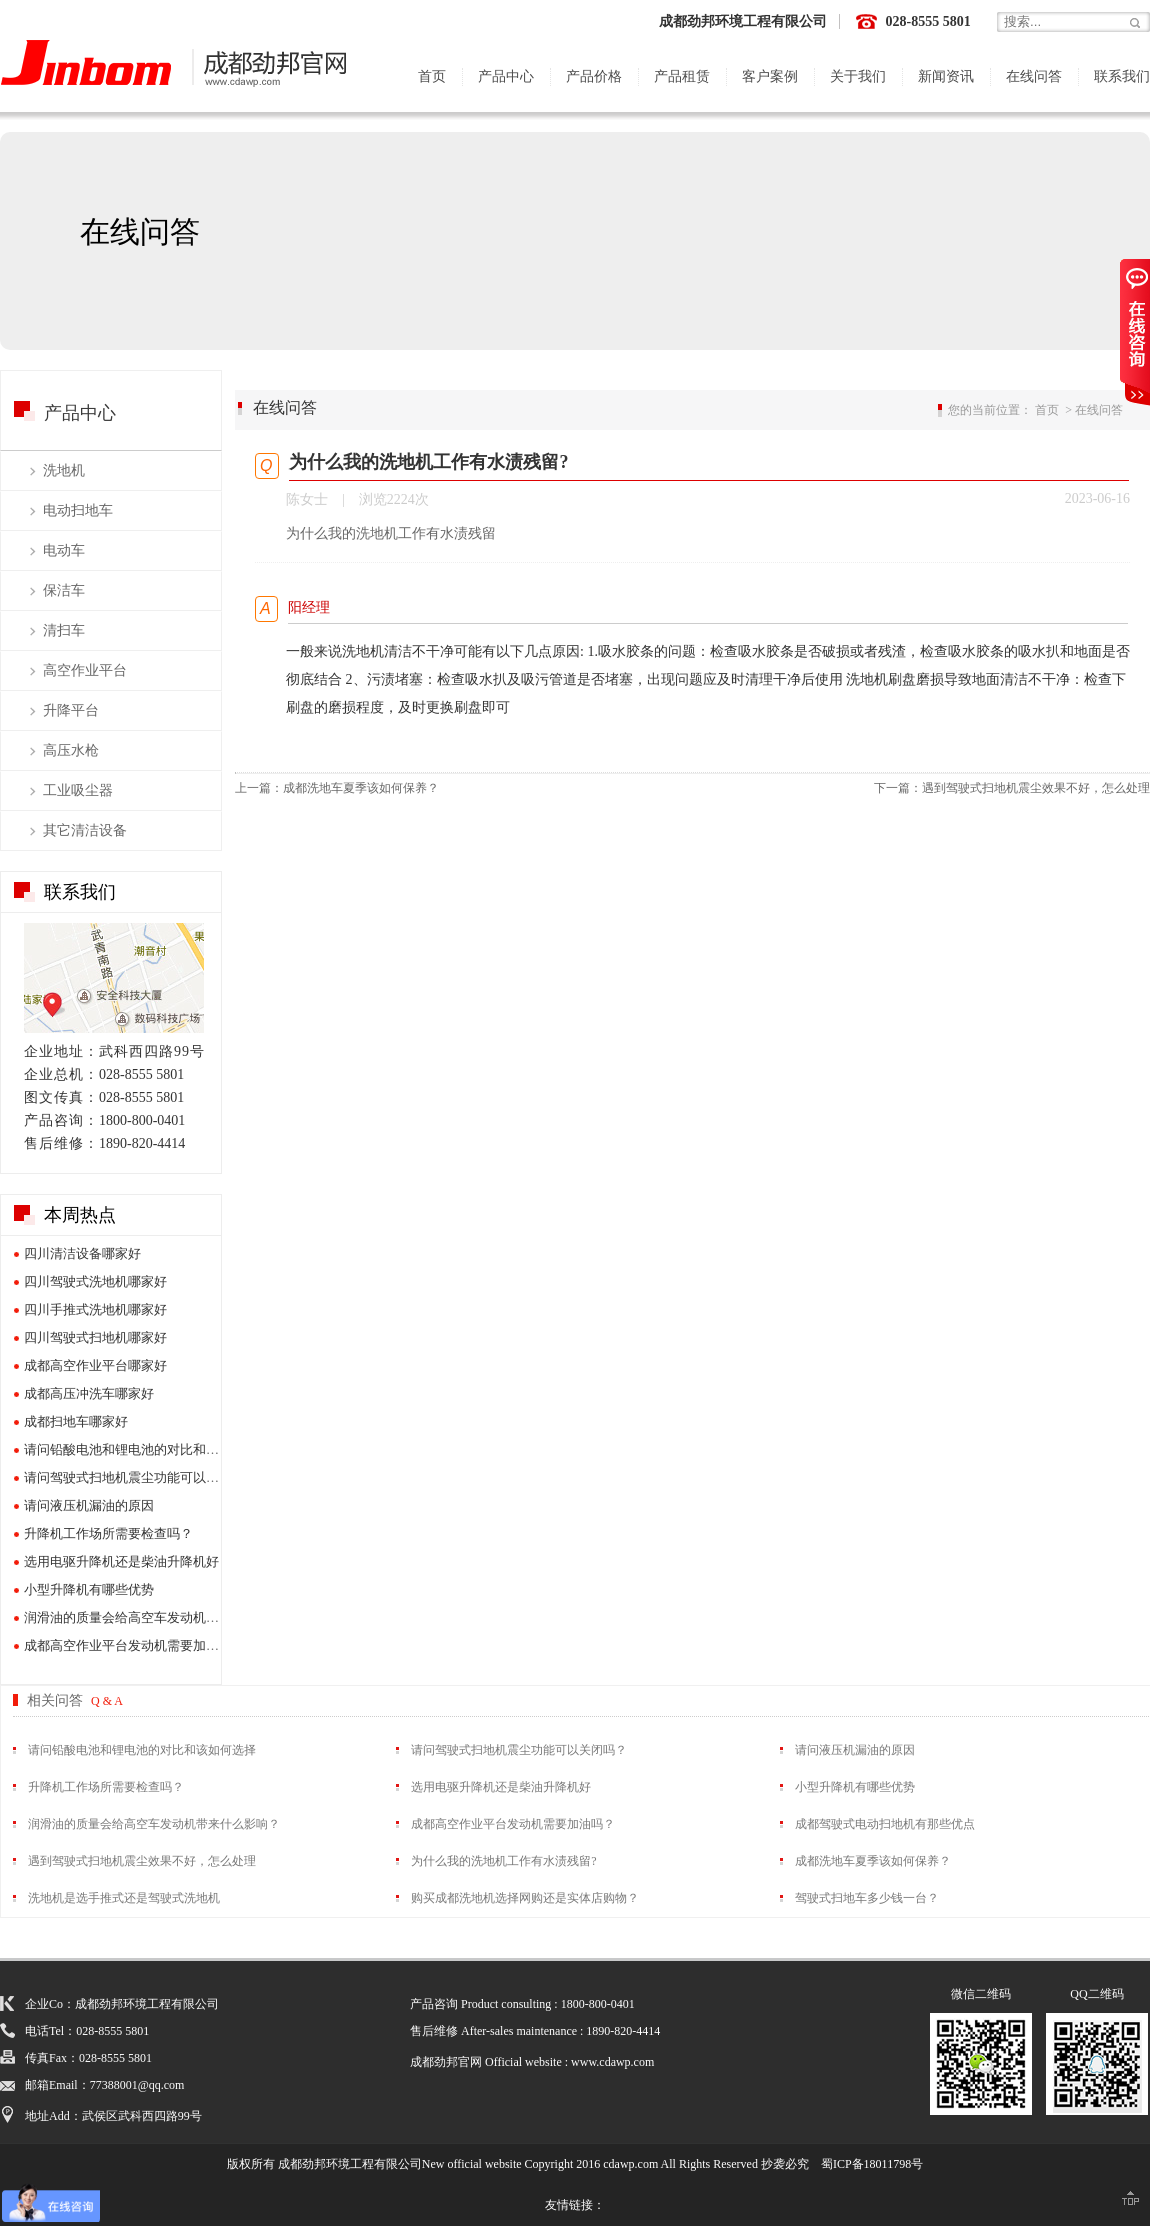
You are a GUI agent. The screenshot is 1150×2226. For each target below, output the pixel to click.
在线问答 (1034, 76)
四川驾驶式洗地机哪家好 (95, 1281)
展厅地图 (114, 978)
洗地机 (64, 470)
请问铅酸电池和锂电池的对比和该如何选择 (147, 1449)
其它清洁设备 (85, 830)
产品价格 (594, 76)
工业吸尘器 (78, 790)
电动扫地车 (78, 510)
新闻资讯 (946, 76)
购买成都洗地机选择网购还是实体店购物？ (525, 1898)
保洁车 (64, 590)
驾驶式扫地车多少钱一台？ (867, 1898)
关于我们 (858, 76)
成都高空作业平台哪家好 (95, 1365)
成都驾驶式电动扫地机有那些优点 (885, 1824)
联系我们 (1122, 76)
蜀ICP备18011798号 (872, 2164)
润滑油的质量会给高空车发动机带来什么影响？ (160, 1617)
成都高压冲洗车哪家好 (89, 1393)
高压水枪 (71, 750)
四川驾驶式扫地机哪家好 (95, 1337)
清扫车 (64, 630)
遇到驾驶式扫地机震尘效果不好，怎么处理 (1036, 788)
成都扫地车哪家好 (76, 1421)
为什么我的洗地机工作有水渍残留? (503, 1861)
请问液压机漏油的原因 (89, 1505)
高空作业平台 (85, 670)
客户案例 (770, 76)
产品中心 (506, 76)
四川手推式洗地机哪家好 (95, 1309)
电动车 (64, 550)
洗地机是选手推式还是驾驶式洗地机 (124, 1898)
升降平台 (71, 710)
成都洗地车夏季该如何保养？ (361, 788)
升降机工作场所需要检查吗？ (108, 1533)
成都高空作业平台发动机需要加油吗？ (134, 1645)
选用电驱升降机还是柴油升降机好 (121, 1561)
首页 (432, 76)
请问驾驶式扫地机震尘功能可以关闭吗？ (141, 1477)
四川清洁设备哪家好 (82, 1253)
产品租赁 (682, 76)
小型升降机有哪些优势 (89, 1589)
